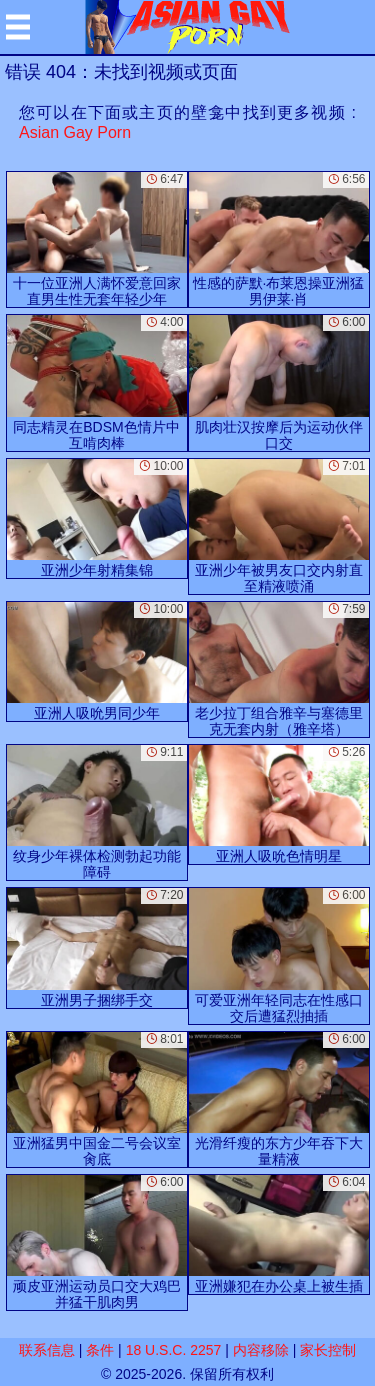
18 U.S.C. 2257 (174, 1350)
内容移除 (261, 1350)
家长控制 (328, 1350)
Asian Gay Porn (75, 132)
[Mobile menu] (18, 27)
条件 (100, 1350)
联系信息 (47, 1350)
